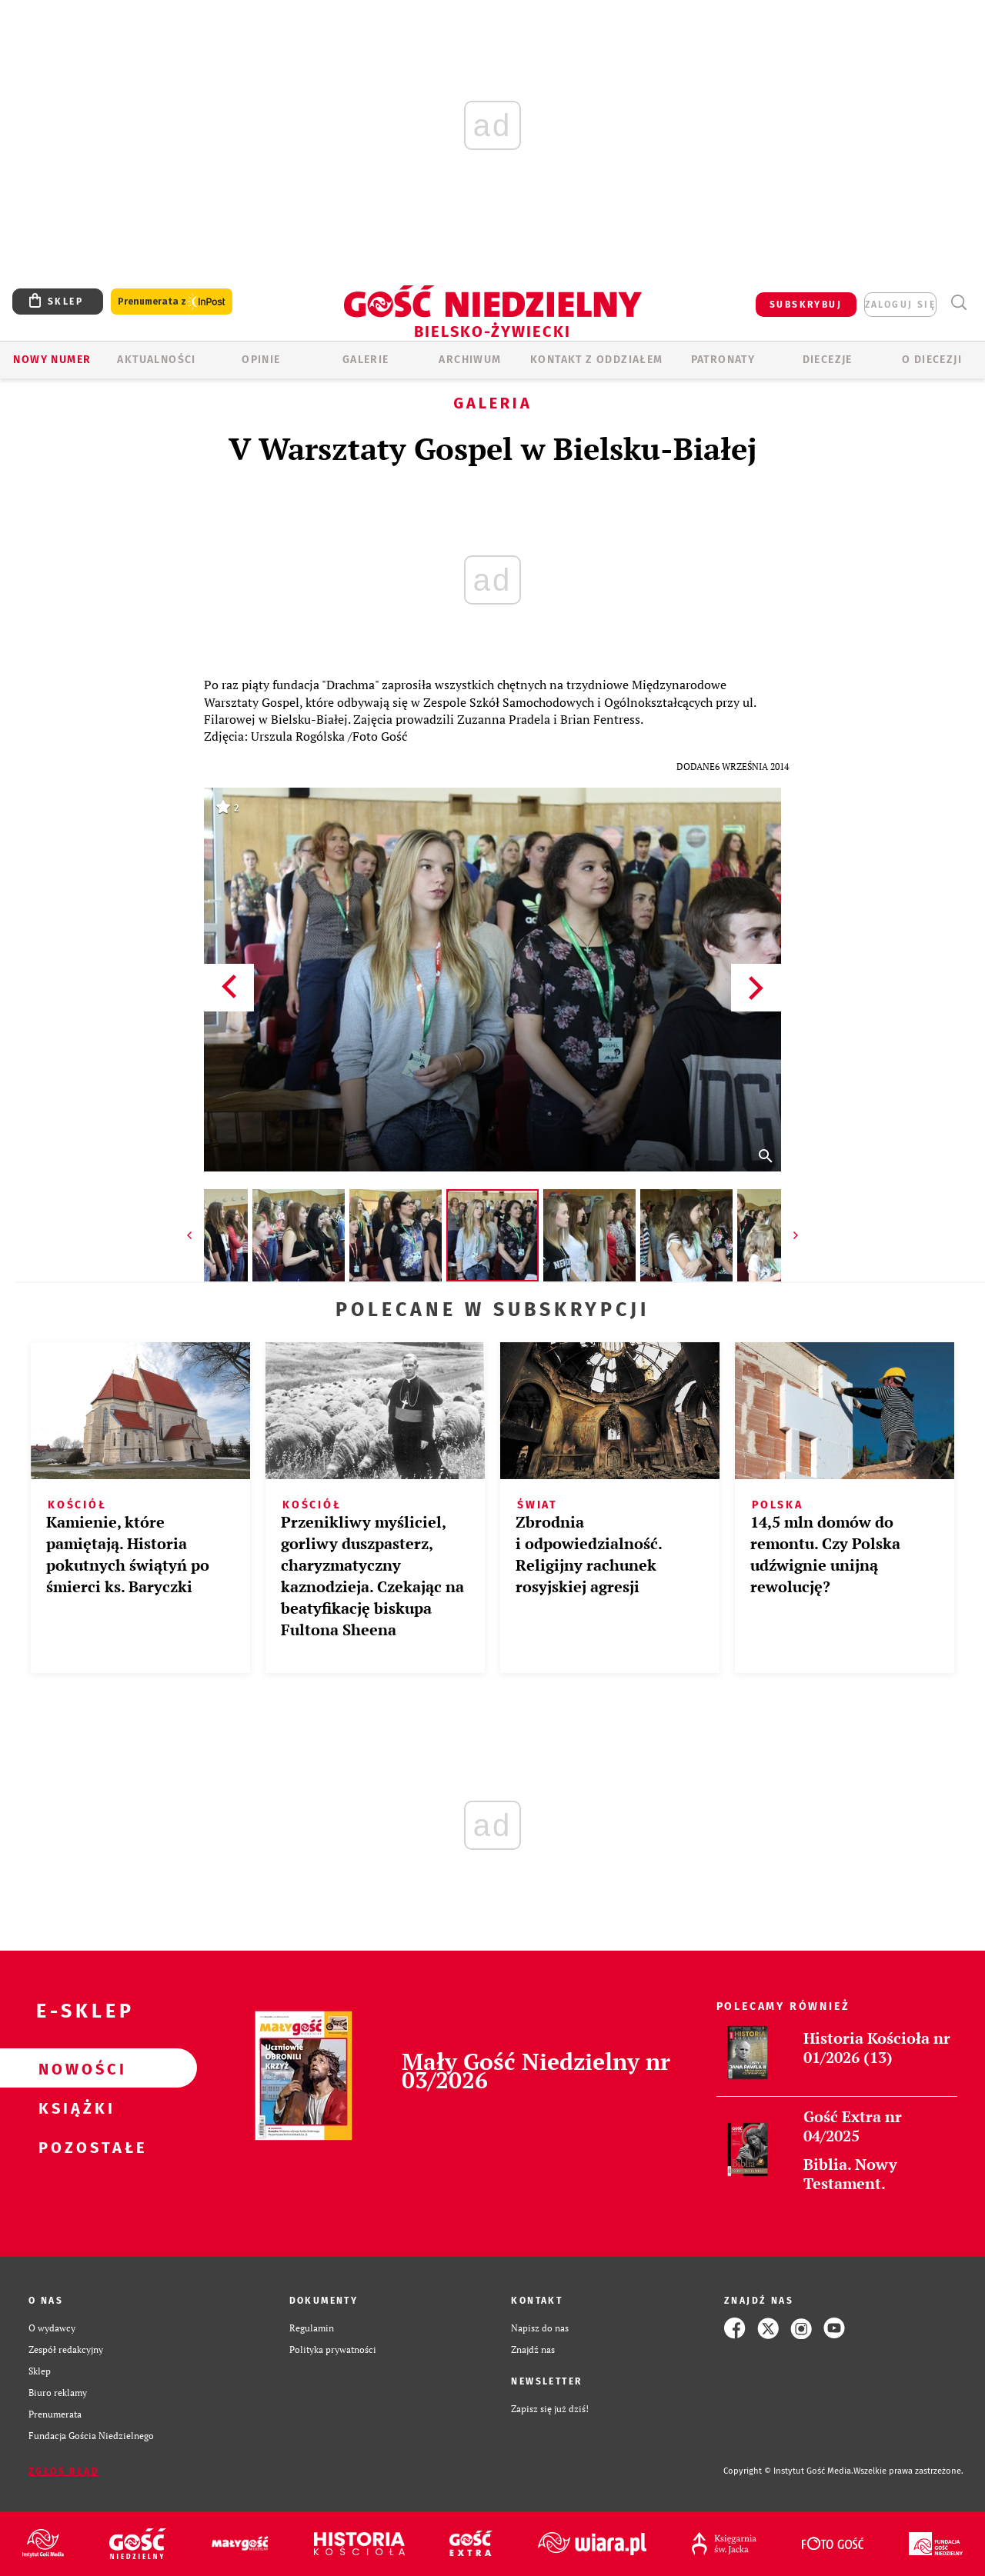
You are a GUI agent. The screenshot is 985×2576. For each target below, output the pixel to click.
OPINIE (261, 359)
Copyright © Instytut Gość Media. (788, 2471)
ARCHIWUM (470, 359)
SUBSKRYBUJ (806, 304)
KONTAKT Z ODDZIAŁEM (596, 359)
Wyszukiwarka (958, 302)
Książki (73, 2107)
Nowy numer (52, 359)
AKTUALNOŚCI (156, 359)
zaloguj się (900, 304)
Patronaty (723, 359)
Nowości (73, 2068)
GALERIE (365, 359)
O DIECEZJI (932, 359)
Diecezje (828, 359)
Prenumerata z (171, 302)
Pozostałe (73, 2146)
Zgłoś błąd (63, 2471)
